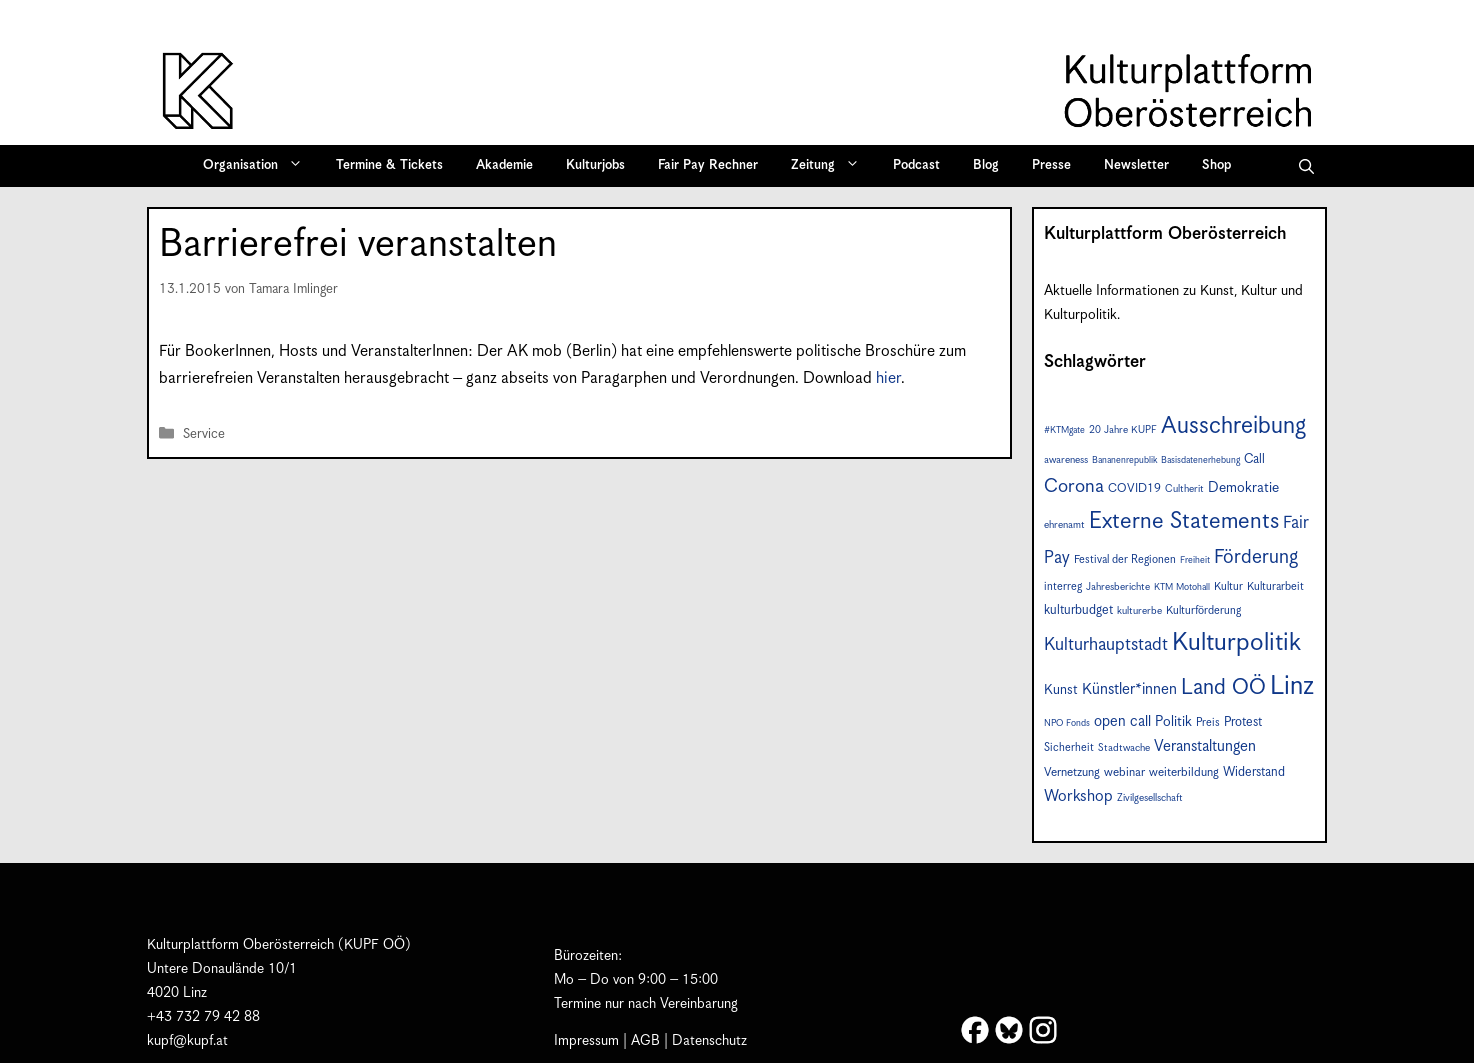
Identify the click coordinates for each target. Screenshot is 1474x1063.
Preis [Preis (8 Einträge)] (1208, 722)
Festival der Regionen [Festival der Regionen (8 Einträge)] (1125, 559)
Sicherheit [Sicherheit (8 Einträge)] (1069, 747)
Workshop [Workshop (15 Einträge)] (1078, 796)
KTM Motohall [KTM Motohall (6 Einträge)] (1182, 587)
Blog (986, 165)
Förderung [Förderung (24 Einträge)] (1256, 557)
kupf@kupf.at (187, 1041)
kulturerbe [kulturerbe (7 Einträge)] (1139, 611)
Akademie (504, 165)
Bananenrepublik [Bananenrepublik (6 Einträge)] (1124, 460)
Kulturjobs (595, 165)
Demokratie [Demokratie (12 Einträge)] (1243, 488)
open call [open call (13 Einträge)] (1122, 721)
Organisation (259, 166)
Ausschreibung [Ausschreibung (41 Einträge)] (1233, 426)
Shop (1216, 165)
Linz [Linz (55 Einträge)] (1292, 686)
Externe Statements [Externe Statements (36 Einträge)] (1184, 521)
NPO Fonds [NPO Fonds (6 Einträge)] (1067, 723)
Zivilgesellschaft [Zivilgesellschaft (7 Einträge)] (1150, 798)
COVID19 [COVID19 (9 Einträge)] (1134, 488)
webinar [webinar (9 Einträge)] (1124, 772)
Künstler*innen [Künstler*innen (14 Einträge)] (1129, 689)
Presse (1051, 165)
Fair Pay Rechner (708, 165)
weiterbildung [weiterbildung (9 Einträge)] (1184, 772)
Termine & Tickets (389, 165)
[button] (1306, 166)
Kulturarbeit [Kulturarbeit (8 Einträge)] (1275, 586)
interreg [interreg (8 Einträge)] (1063, 586)
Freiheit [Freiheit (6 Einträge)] (1195, 560)
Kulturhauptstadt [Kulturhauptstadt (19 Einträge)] (1106, 645)
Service (204, 434)
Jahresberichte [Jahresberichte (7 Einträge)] (1118, 587)
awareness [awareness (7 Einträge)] (1066, 460)
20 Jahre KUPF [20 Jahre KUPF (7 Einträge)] (1123, 430)
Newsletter (1136, 165)
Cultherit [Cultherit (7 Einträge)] (1184, 489)
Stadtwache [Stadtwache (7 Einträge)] (1124, 748)
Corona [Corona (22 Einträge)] (1074, 486)
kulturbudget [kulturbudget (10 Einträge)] (1078, 610)
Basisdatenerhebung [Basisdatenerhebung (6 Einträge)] (1200, 460)
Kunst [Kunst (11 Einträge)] (1061, 690)
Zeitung (832, 166)
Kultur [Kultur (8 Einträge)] (1228, 586)
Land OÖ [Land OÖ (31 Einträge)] (1223, 688)
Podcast (916, 165)
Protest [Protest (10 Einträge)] (1243, 722)
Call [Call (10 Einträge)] (1254, 459)
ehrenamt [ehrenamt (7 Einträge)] (1064, 525)
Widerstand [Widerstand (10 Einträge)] (1254, 772)
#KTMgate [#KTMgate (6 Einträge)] (1064, 430)
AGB (645, 1041)
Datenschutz (709, 1041)
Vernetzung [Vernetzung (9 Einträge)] (1072, 772)
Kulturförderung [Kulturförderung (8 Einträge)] (1203, 610)
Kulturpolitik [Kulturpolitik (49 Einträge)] (1236, 643)
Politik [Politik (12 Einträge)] (1173, 722)
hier (888, 378)
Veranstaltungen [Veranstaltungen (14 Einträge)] (1205, 746)
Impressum (586, 1041)
